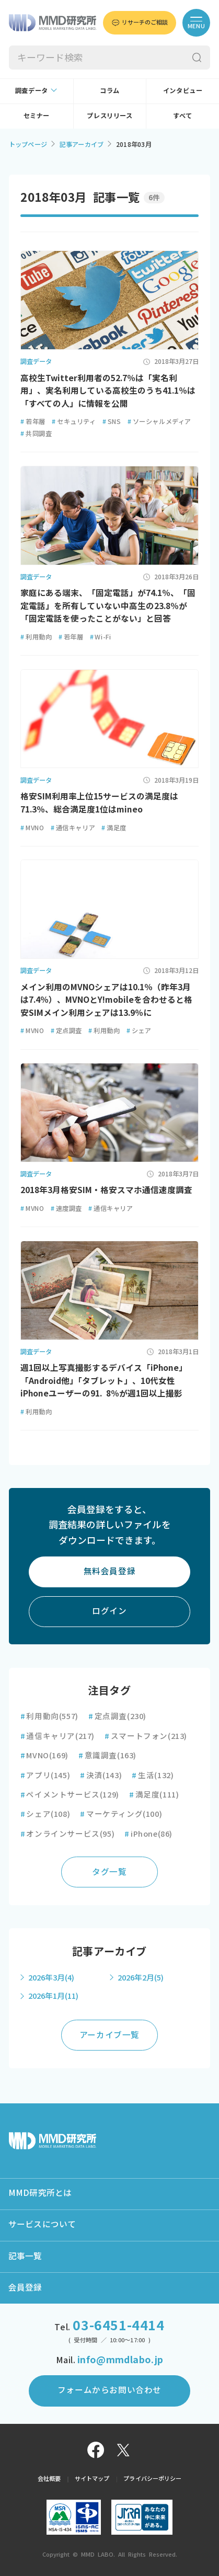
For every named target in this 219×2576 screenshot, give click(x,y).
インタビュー (183, 90)
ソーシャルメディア (159, 421)
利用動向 (36, 637)
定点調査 (66, 1030)
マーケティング (121, 1814)
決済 (101, 1775)
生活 (153, 1775)
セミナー (37, 115)
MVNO (32, 828)
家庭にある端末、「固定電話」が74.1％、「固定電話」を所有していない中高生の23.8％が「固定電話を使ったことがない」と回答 (107, 606)
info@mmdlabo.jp (120, 2359)
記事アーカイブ (82, 144)
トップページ (28, 144)
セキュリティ (74, 421)
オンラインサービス (67, 1834)
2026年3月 (51, 1978)
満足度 (113, 828)
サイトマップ (92, 2478)
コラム (110, 90)
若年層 (32, 421)
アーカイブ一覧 (109, 2035)
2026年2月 (141, 1978)
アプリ (45, 1775)
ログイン (109, 1611)
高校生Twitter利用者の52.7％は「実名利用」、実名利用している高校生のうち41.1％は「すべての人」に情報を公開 (107, 391)
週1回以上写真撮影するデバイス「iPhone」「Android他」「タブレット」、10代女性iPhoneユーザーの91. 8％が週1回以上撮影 (103, 1381)
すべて (182, 115)
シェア (139, 1030)
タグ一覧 (109, 1872)
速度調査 (66, 1208)
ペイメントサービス (69, 1795)
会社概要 (49, 2478)
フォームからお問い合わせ (109, 2390)
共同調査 (36, 433)
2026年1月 (53, 1996)
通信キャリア (73, 828)
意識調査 (107, 1755)
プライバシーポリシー (152, 2478)
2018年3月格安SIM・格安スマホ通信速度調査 (106, 1190)
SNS (111, 421)
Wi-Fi (100, 637)
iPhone (148, 1834)
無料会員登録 (110, 1571)
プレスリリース (109, 115)
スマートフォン (146, 1736)
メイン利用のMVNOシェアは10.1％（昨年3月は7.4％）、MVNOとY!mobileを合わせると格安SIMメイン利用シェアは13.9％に (106, 1000)
